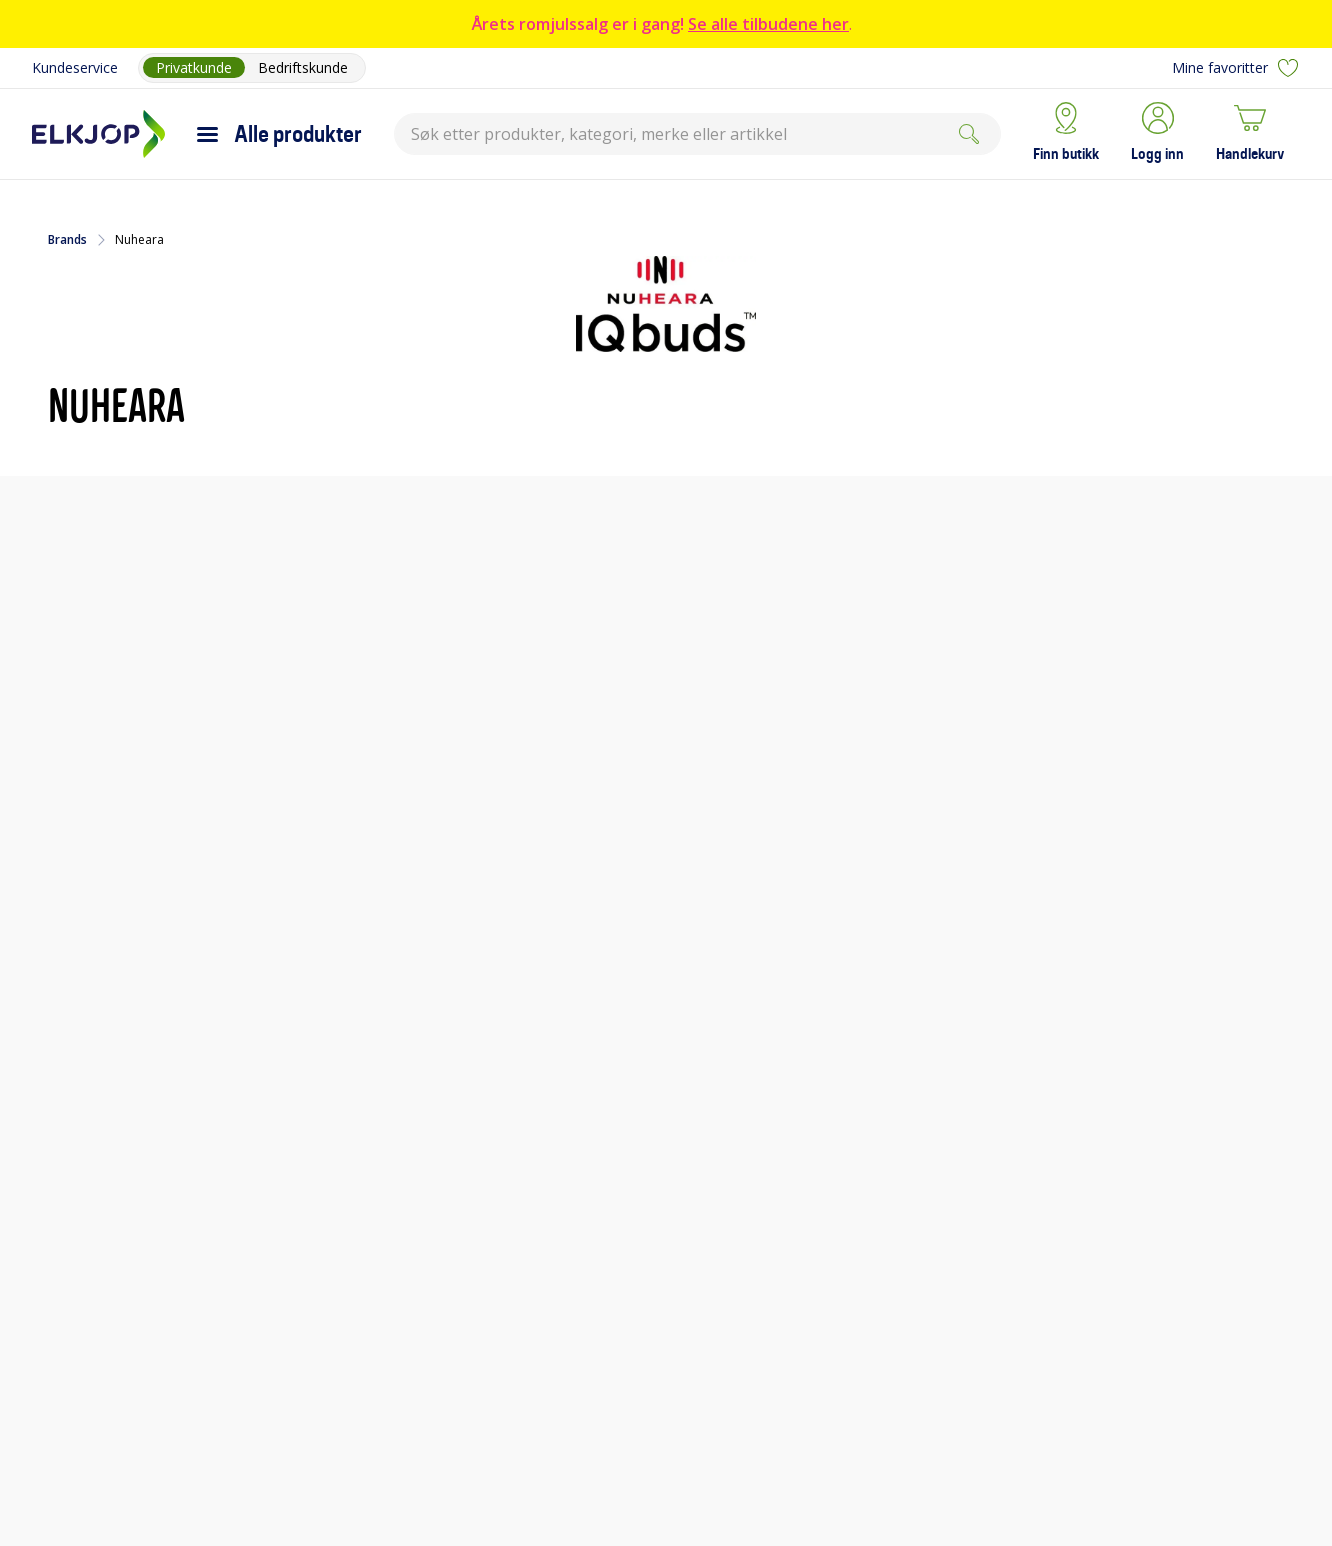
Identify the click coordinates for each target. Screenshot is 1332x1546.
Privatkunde (194, 67)
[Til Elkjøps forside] (98, 134)
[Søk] (969, 134)
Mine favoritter (1236, 68)
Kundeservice (75, 67)
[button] (1157, 134)
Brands (67, 240)
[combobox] (697, 134)
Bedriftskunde (303, 67)
